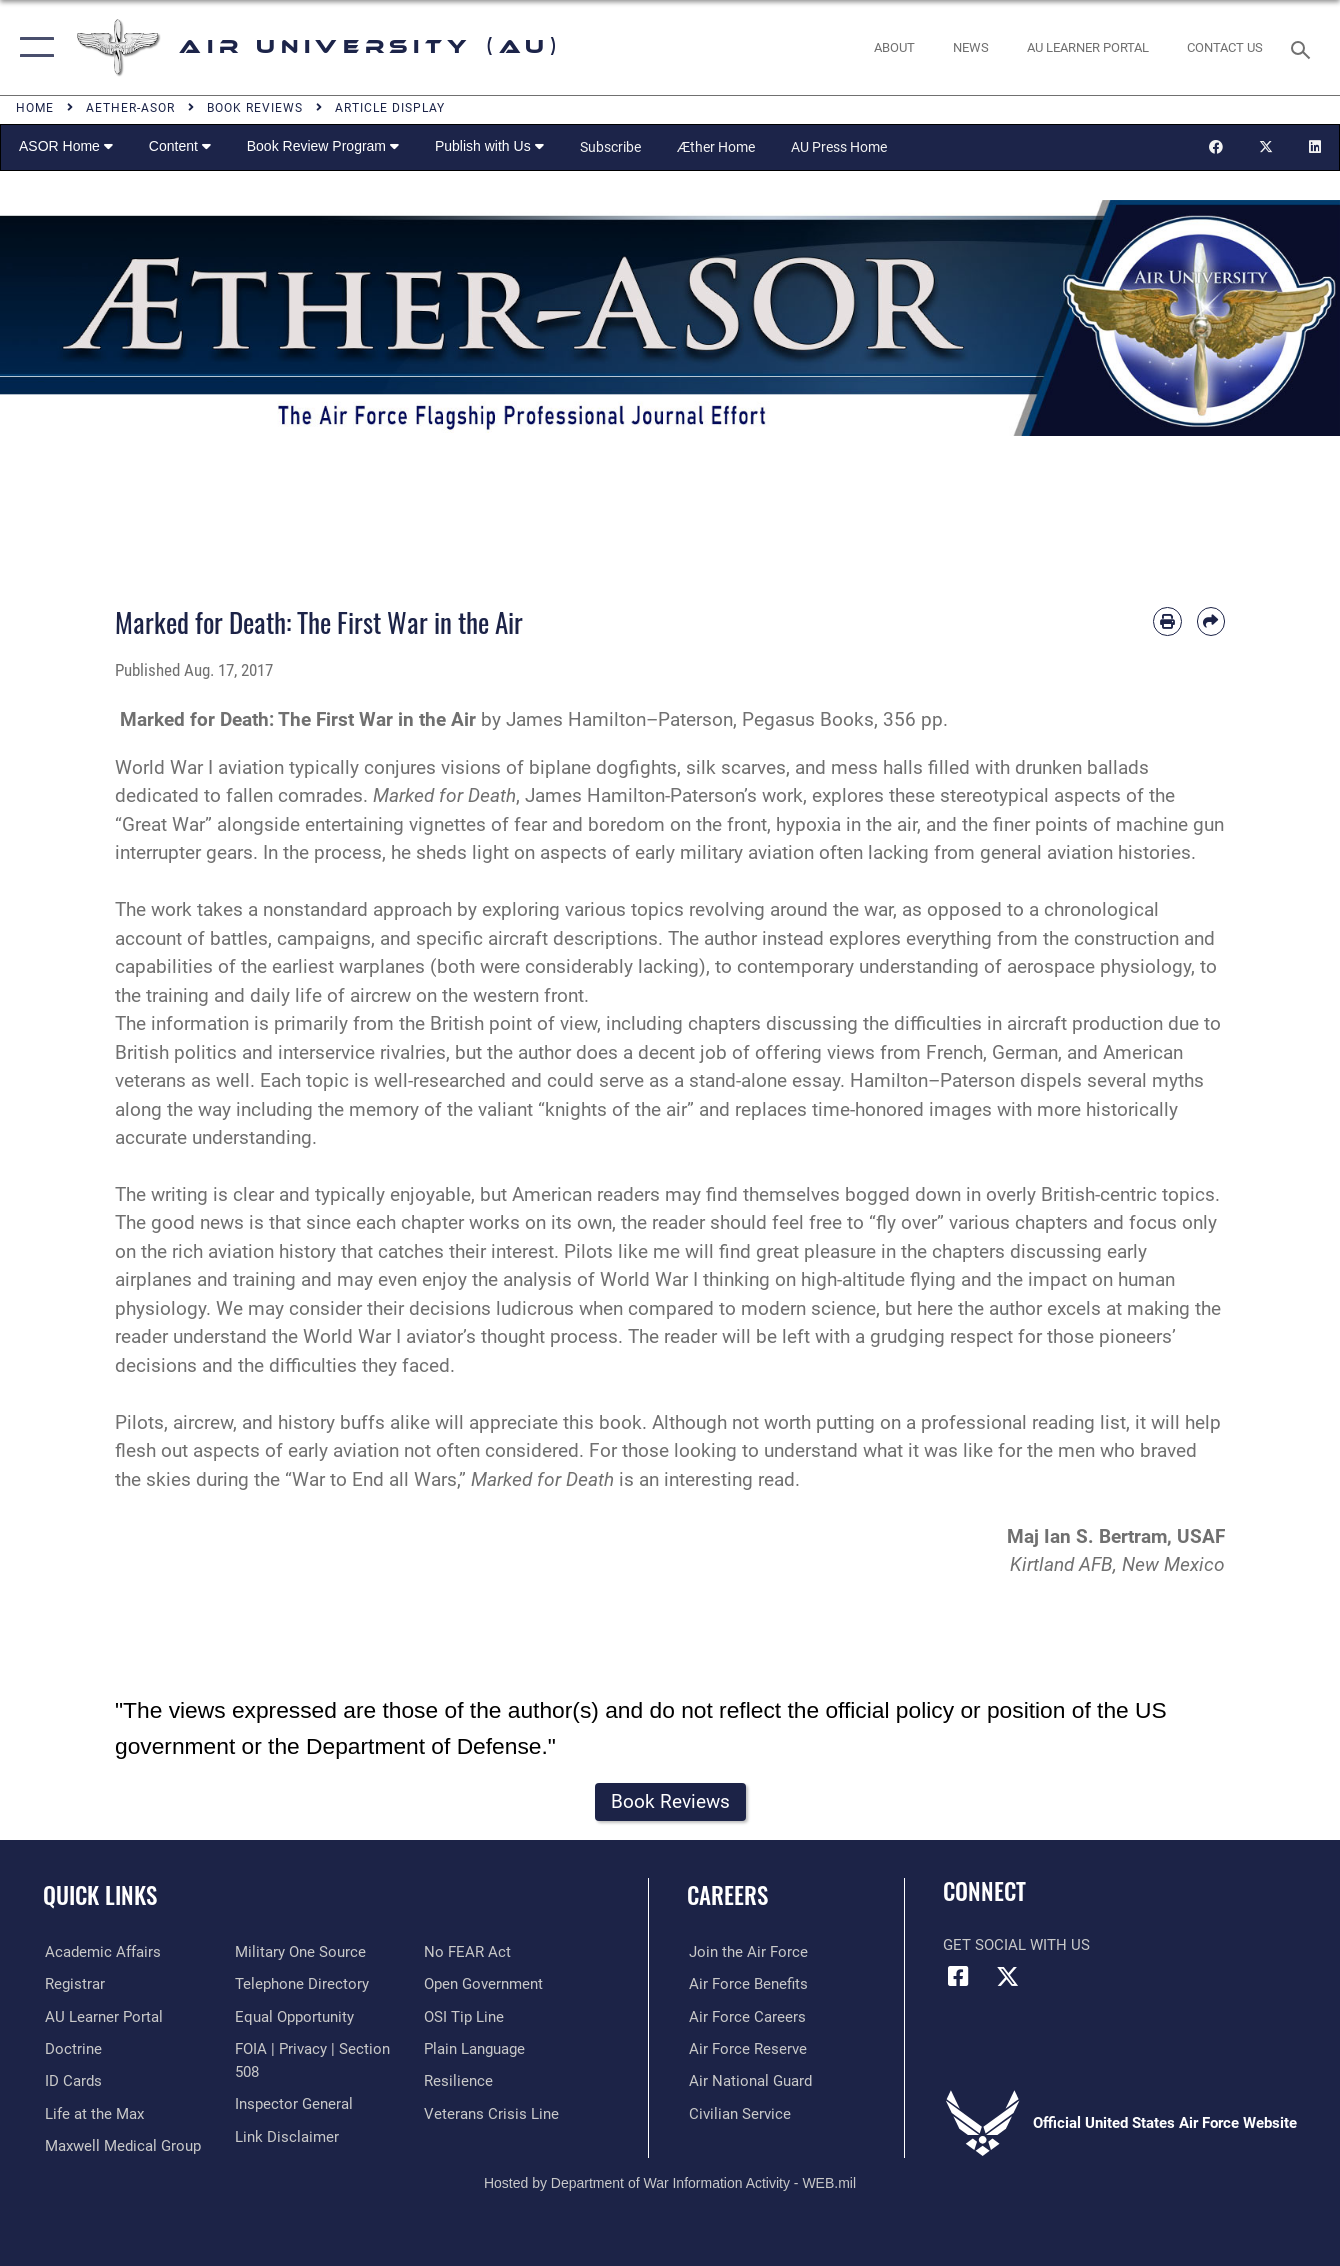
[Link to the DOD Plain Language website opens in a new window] (475, 2049)
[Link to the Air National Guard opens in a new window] (748, 2081)
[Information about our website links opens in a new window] (286, 2136)
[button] (32, 47)
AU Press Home (839, 147)
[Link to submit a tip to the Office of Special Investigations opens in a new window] (465, 2017)
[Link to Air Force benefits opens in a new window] (746, 1984)
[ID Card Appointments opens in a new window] (71, 2081)
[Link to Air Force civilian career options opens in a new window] (738, 2114)
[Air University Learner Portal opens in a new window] (102, 2017)
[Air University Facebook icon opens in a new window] (958, 1977)
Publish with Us (489, 146)
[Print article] (1167, 621)
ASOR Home (66, 146)
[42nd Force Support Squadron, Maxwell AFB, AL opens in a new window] (92, 2114)
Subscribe (610, 147)
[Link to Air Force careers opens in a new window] (745, 2017)
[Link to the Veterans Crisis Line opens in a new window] (492, 2114)
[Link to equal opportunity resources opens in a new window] (293, 2017)
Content (180, 146)
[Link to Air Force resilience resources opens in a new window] (459, 2081)
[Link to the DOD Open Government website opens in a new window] (484, 1984)
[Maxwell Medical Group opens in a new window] (121, 2146)
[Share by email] (1211, 621)
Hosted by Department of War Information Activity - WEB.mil (670, 2183)
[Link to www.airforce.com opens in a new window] (746, 1952)
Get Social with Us (1016, 1945)
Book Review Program (323, 146)
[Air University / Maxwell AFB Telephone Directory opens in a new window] (301, 1984)
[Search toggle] (1304, 48)
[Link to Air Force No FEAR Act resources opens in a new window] (468, 1952)
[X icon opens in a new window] (1007, 1977)
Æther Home (716, 147)
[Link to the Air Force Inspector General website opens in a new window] (293, 2104)
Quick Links (100, 1896)
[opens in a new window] (1088, 47)
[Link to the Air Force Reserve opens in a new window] (746, 2049)
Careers (727, 1896)
